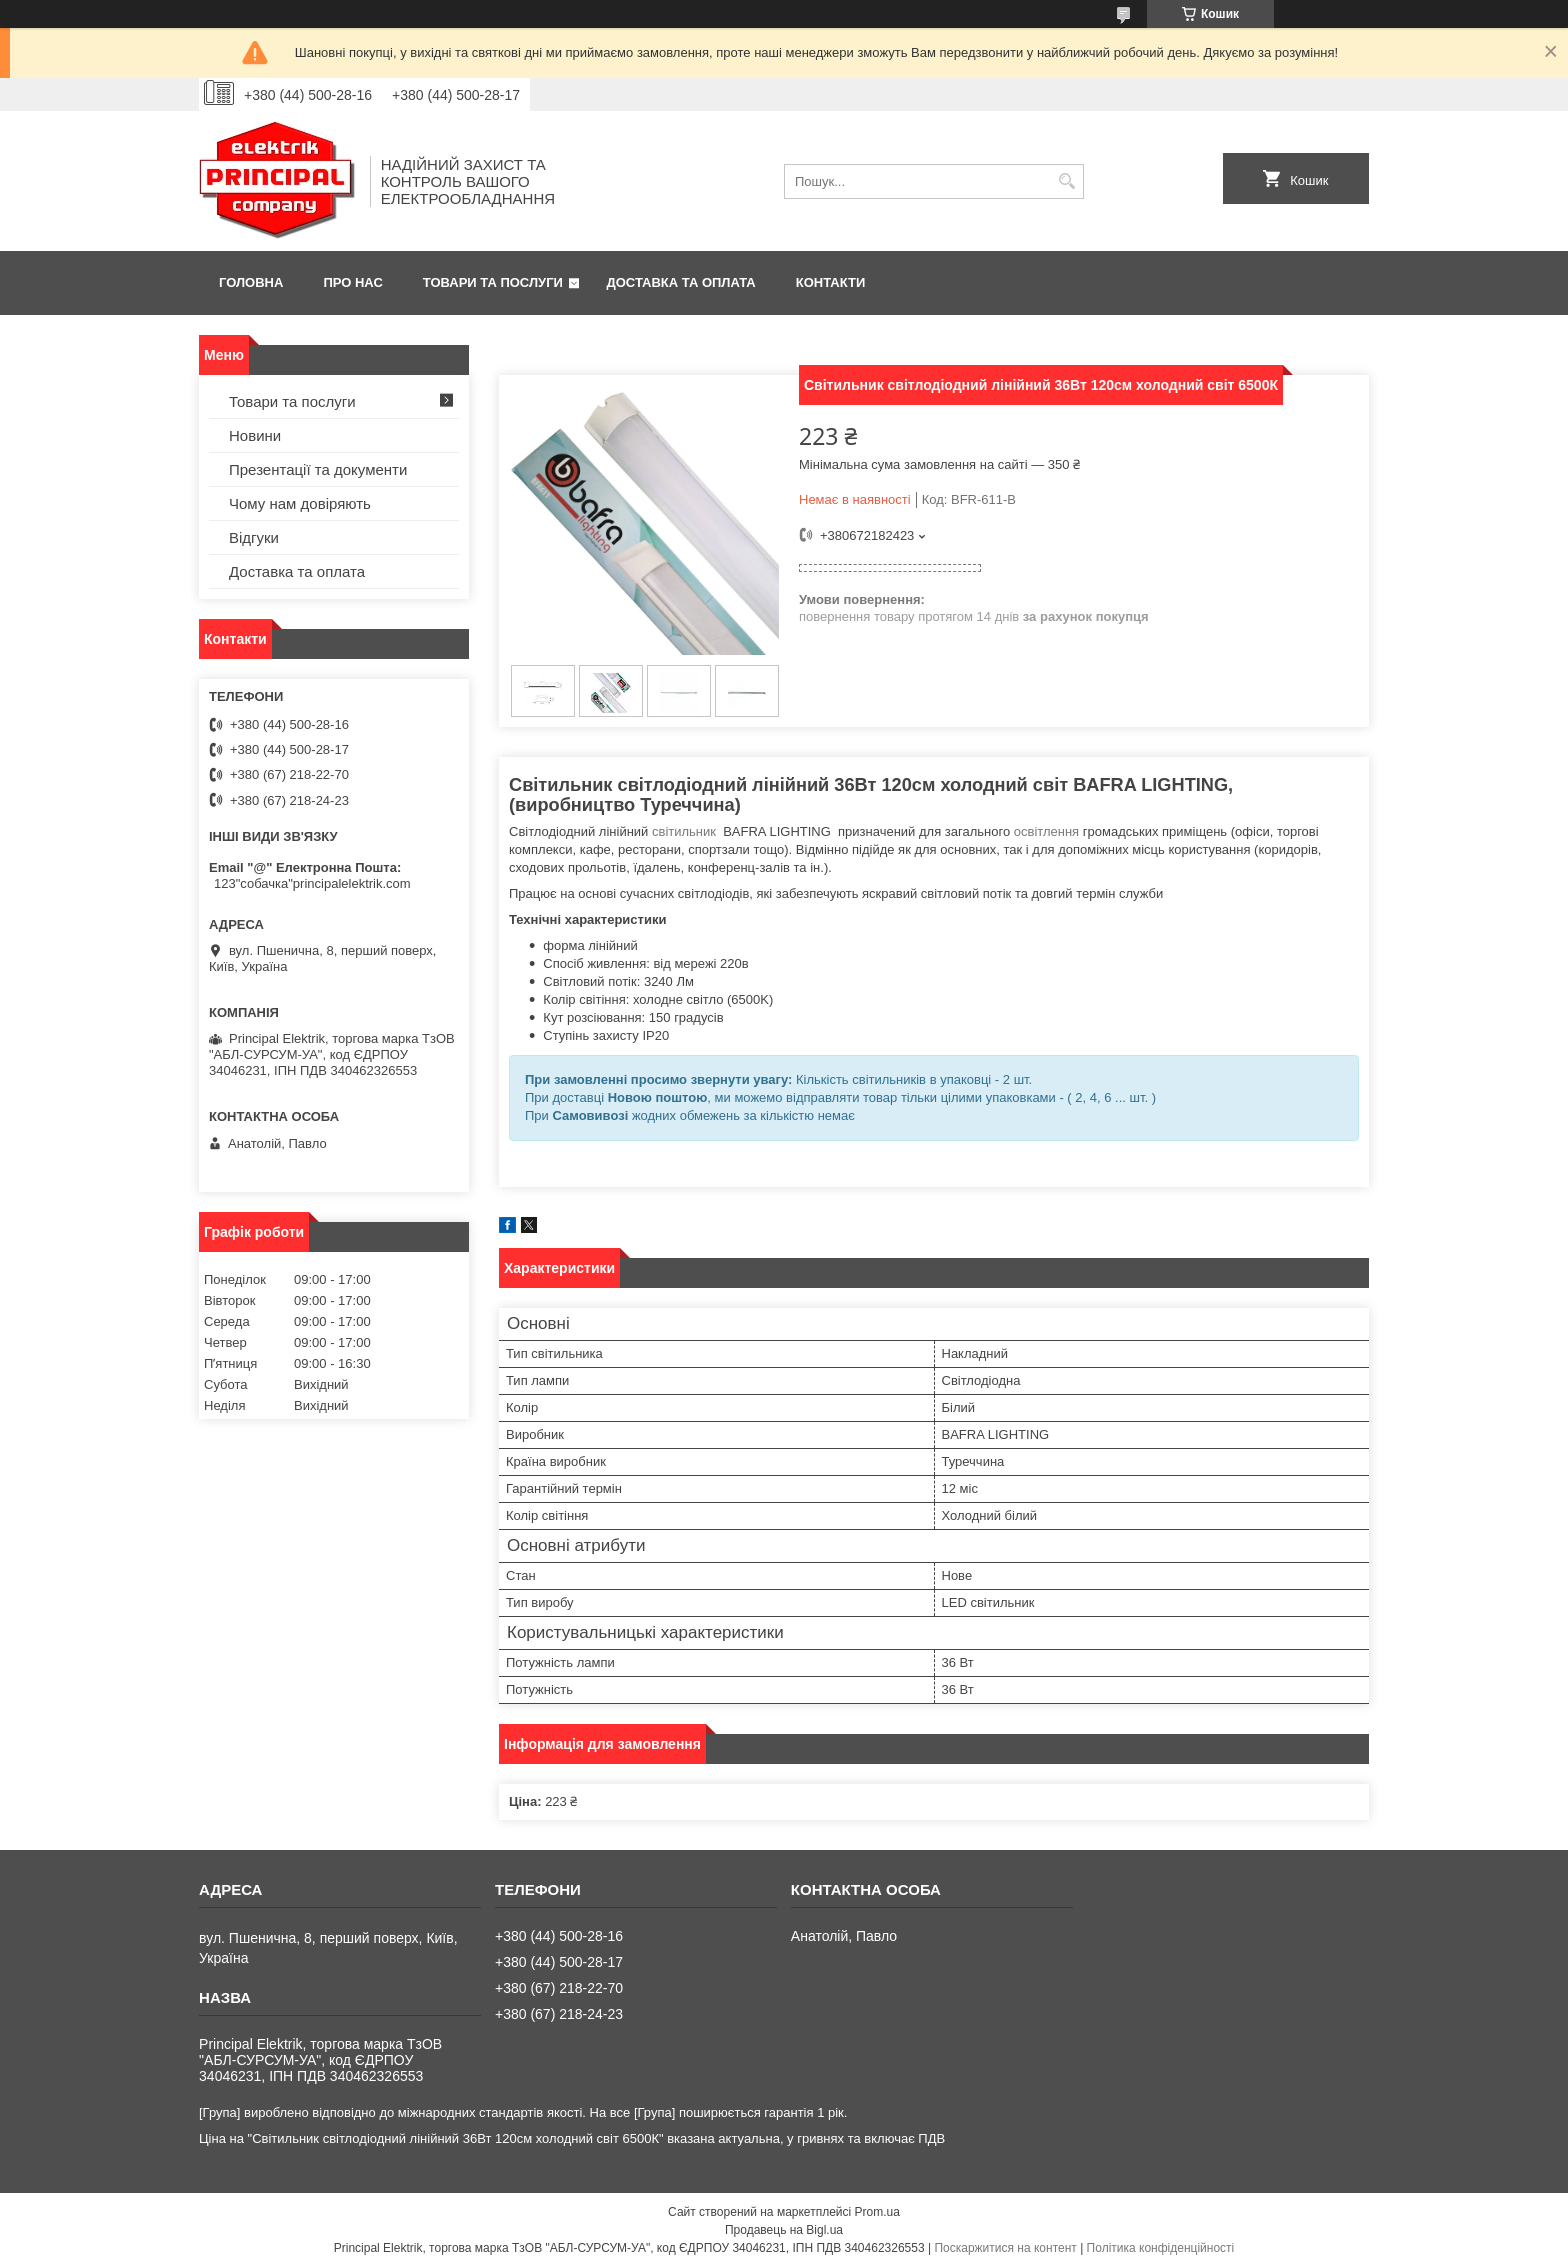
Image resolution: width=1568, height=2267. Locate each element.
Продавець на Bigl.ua (784, 2230)
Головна (251, 282)
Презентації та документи (318, 469)
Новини (255, 435)
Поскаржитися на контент (1005, 2248)
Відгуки (254, 537)
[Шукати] (1066, 181)
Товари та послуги (493, 282)
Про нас (352, 282)
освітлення (1046, 831)
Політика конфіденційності (1161, 2248)
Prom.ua (877, 2212)
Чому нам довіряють (300, 503)
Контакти (831, 282)
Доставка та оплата (681, 282)
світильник (684, 831)
